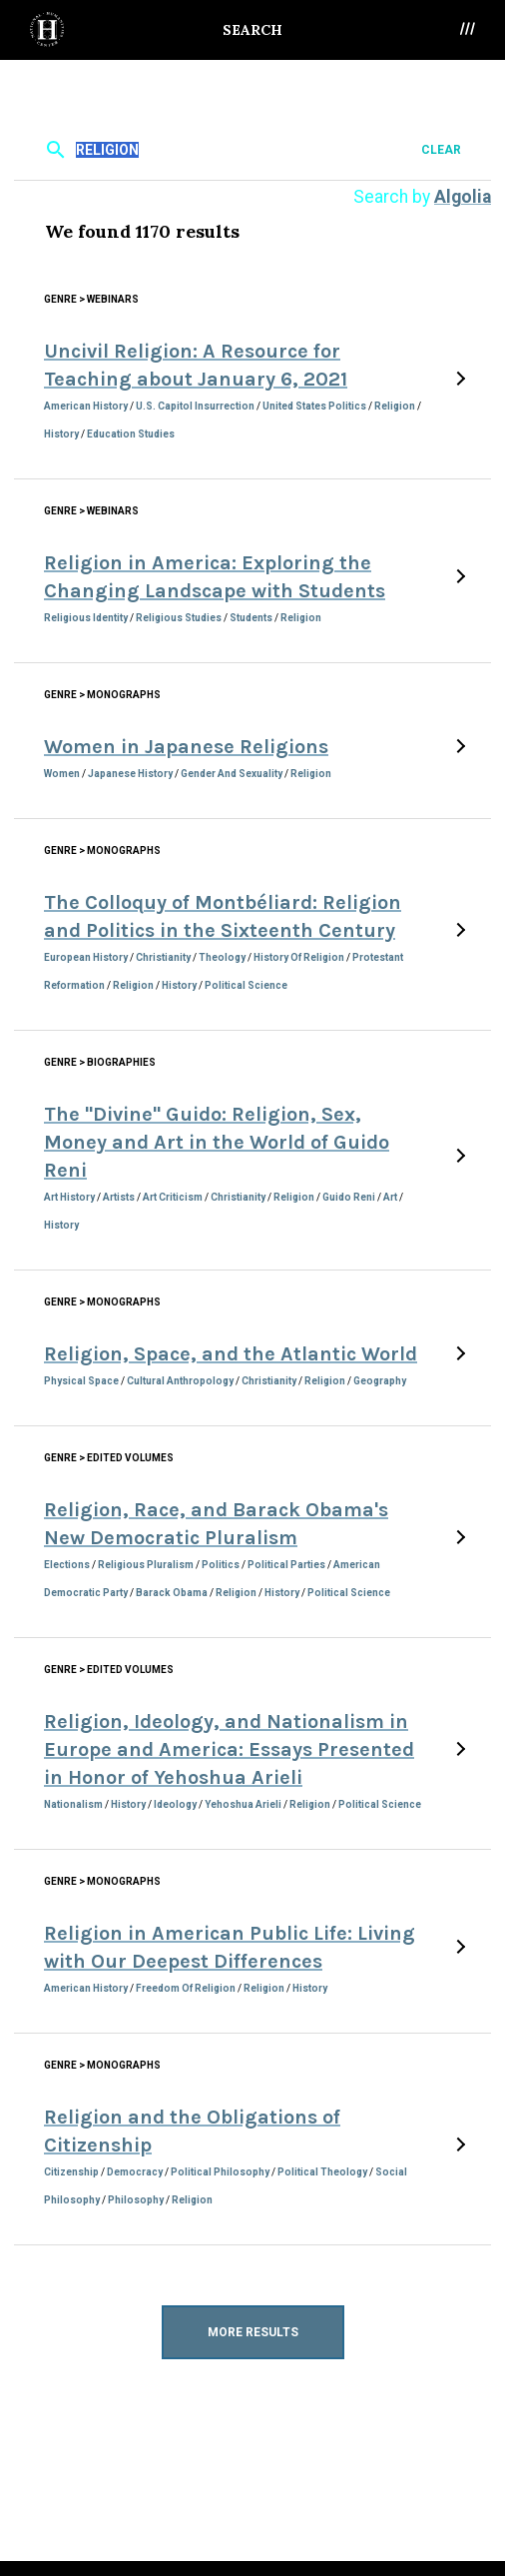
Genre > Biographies (100, 1062)
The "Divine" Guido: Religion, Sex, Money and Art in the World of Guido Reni (216, 1142)
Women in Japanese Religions (186, 746)
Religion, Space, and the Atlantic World (230, 1353)
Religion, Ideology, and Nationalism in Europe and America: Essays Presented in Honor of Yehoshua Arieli (229, 1749)
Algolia (462, 197)
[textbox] (249, 149)
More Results (253, 2332)
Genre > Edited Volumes (109, 1457)
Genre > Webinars (91, 299)
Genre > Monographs (102, 694)
